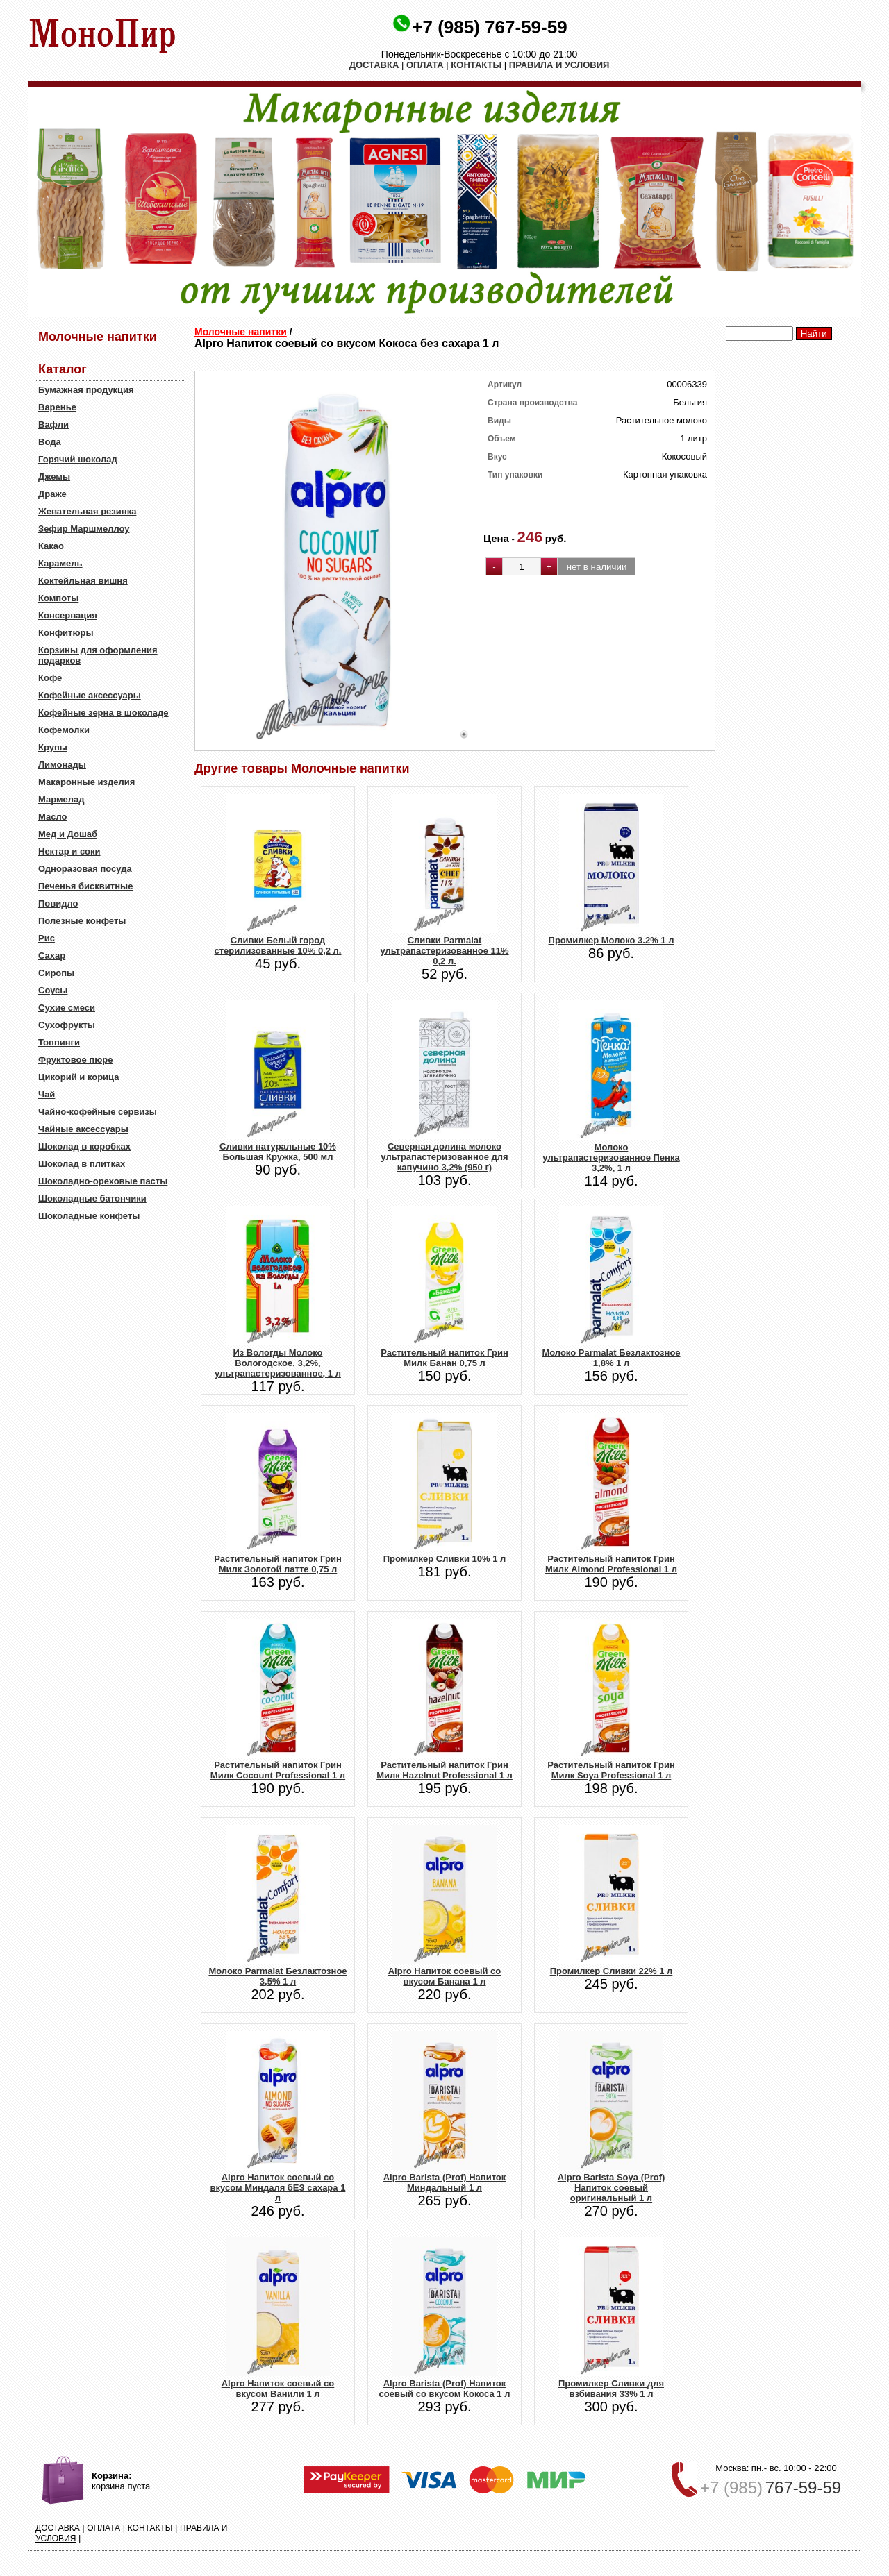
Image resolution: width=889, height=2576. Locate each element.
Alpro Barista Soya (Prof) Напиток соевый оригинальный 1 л (611, 2187)
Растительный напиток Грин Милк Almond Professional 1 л (611, 1564)
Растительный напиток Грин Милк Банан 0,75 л (444, 1357)
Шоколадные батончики (92, 1198)
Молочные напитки (240, 331)
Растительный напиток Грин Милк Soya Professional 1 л (611, 1770)
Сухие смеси (66, 1007)
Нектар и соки (69, 851)
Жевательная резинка (87, 511)
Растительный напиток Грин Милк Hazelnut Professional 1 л (444, 1770)
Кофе (50, 678)
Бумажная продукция (86, 390)
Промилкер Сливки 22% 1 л (611, 1971)
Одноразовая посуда (85, 869)
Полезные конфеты (82, 921)
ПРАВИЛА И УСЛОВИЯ (559, 65)
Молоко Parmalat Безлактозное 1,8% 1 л (611, 1357)
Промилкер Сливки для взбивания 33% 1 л (611, 2388)
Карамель (60, 563)
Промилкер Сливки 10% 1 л (444, 1559)
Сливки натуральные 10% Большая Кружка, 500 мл (277, 1151)
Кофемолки (64, 730)
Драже (52, 494)
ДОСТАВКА (374, 65)
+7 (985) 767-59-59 (489, 27)
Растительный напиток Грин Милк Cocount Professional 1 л (277, 1770)
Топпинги (59, 1042)
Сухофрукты (66, 1025)
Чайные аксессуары (83, 1129)
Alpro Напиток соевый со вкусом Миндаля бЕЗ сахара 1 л (278, 2187)
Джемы (54, 476)
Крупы (52, 747)
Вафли (53, 424)
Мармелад (61, 799)
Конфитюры (66, 633)
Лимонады (62, 764)
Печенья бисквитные (85, 886)
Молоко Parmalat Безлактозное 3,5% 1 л (277, 1976)
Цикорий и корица (78, 1077)
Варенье (57, 407)
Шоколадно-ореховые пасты (102, 1181)
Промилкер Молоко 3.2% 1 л (611, 940)
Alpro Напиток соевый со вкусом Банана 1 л (444, 1976)
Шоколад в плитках (81, 1164)
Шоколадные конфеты (89, 1216)
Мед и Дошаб (67, 834)
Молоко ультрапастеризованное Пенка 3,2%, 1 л (610, 1157)
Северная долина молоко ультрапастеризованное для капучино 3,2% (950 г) (444, 1156)
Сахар (51, 955)
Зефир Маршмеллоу (83, 528)
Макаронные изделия (86, 782)
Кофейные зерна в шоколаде (103, 712)
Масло (52, 816)
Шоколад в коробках (84, 1146)
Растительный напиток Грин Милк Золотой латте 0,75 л (278, 1564)
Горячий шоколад (77, 459)
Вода (49, 442)
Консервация (67, 615)
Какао (51, 546)
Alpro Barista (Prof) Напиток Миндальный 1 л (444, 2182)
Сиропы (56, 973)
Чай (46, 1094)
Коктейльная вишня (83, 580)
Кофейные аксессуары (89, 695)
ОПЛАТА (425, 65)
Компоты (58, 598)
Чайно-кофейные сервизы (97, 1111)
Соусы (52, 990)
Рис (46, 938)
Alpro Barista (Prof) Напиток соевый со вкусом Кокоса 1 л (444, 2388)
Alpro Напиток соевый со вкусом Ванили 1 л (278, 2388)
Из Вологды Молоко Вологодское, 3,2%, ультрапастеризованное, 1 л (278, 1363)
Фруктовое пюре (75, 1059)
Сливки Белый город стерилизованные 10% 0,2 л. (278, 945)
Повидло (58, 903)
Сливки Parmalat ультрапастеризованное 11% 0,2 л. (444, 950)
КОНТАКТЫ (476, 65)
